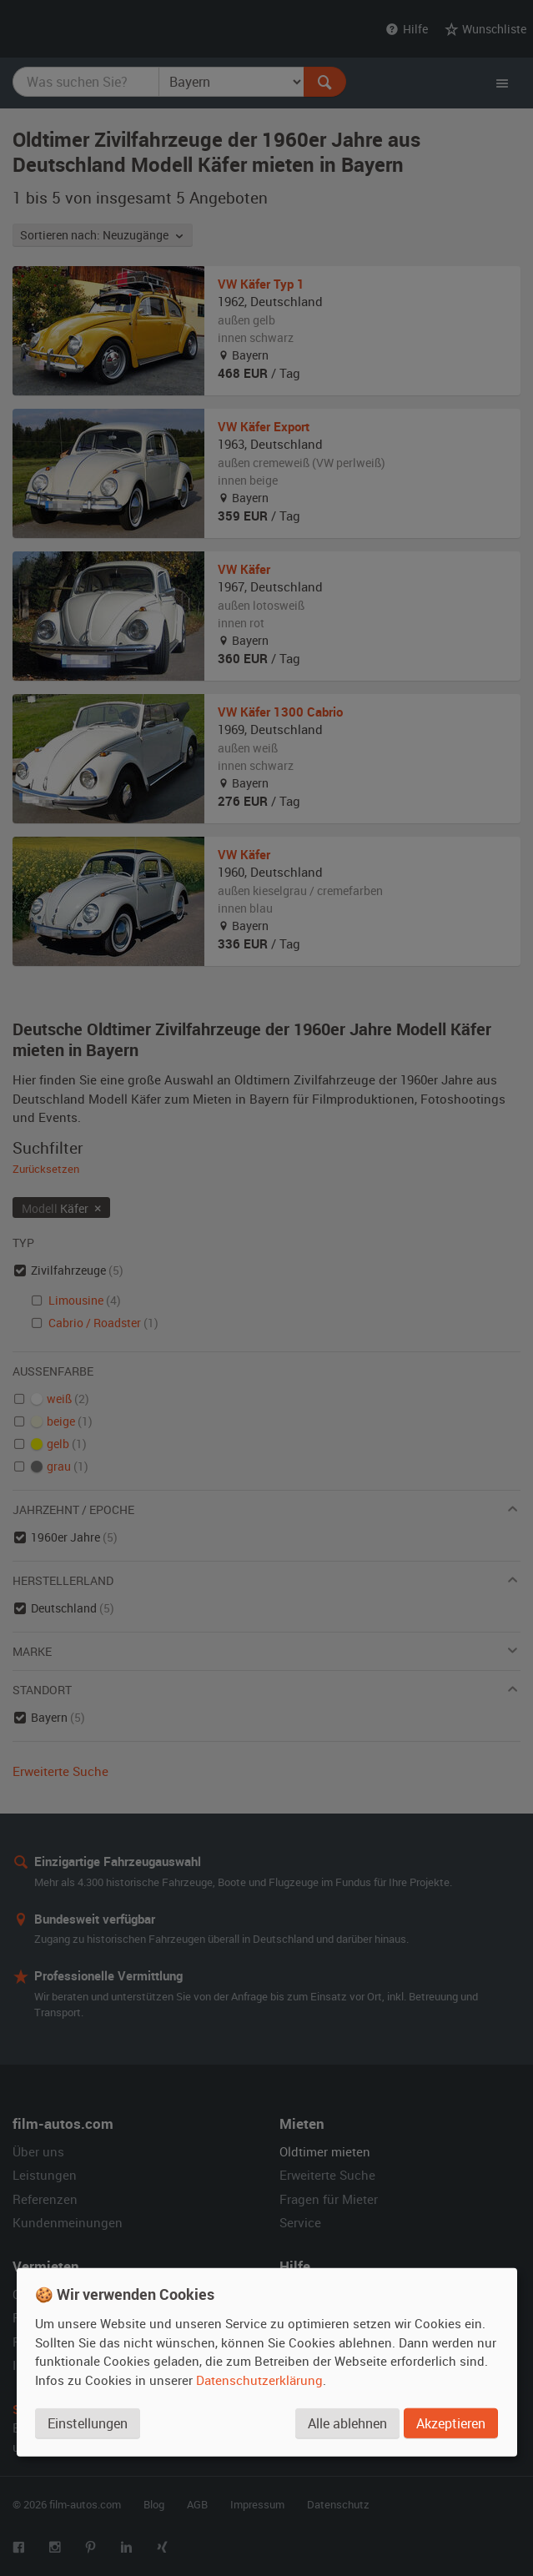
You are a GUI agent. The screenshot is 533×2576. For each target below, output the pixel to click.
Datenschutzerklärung (259, 2379)
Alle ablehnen (347, 2422)
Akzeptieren (450, 2422)
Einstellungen (88, 2422)
